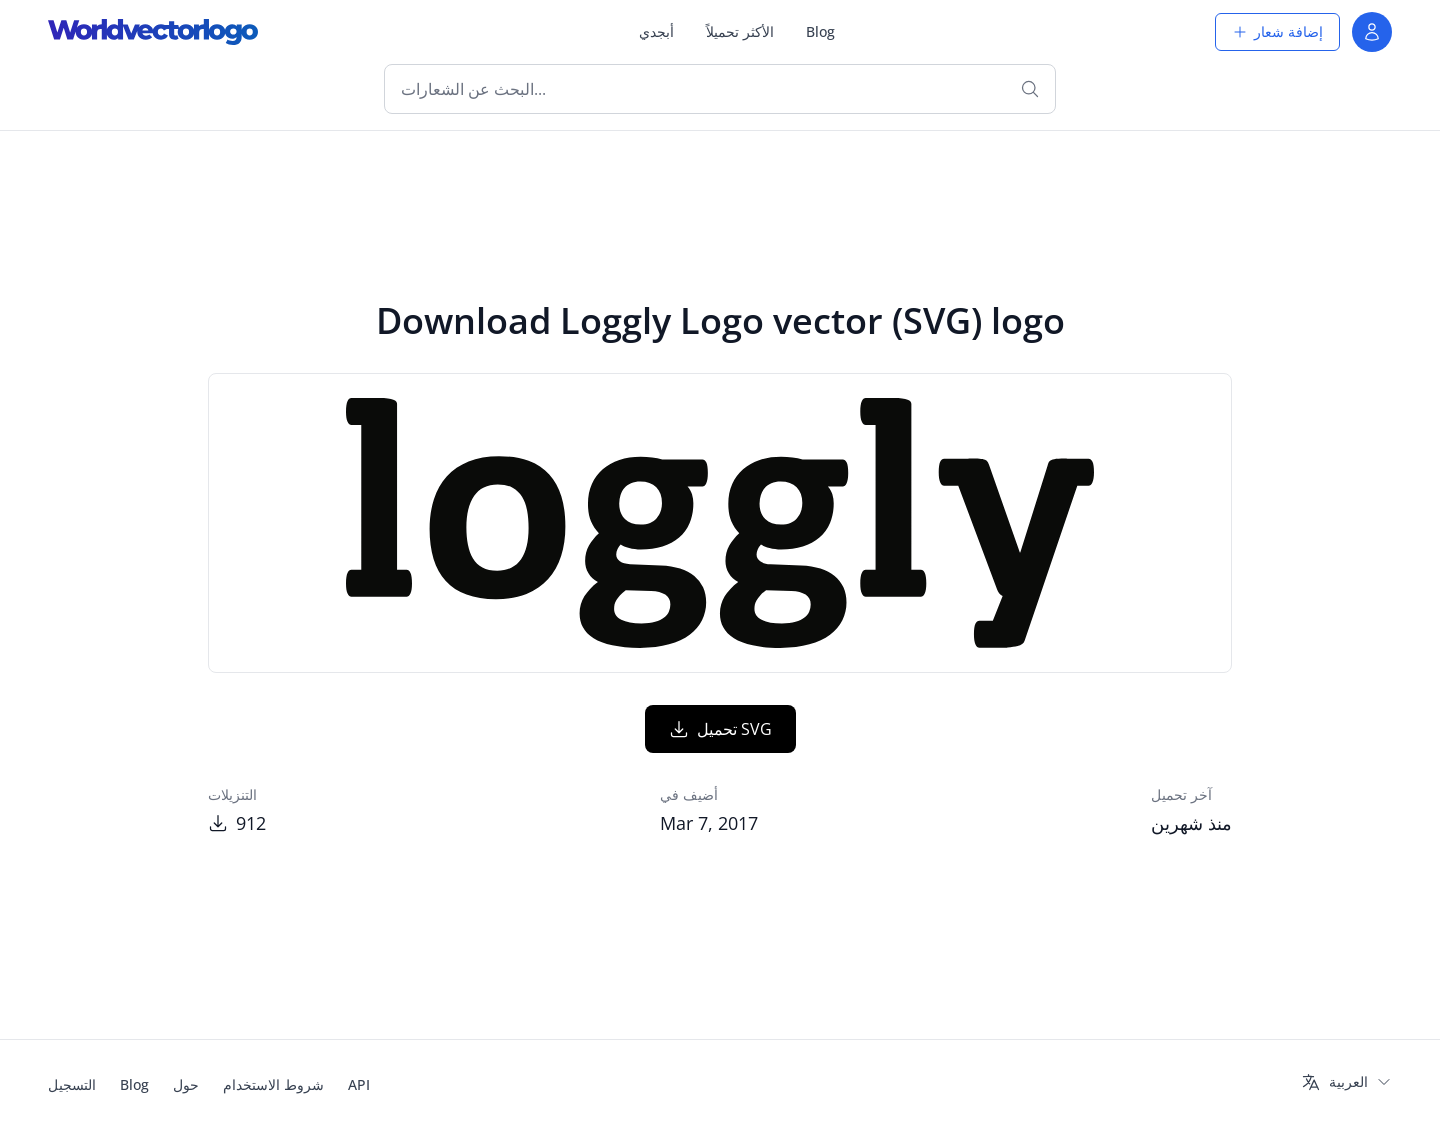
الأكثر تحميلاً (740, 31)
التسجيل (72, 1084)
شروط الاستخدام (273, 1084)
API (359, 1084)
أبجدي (656, 31)
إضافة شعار (1277, 31)
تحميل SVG (720, 729)
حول (186, 1084)
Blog (820, 31)
